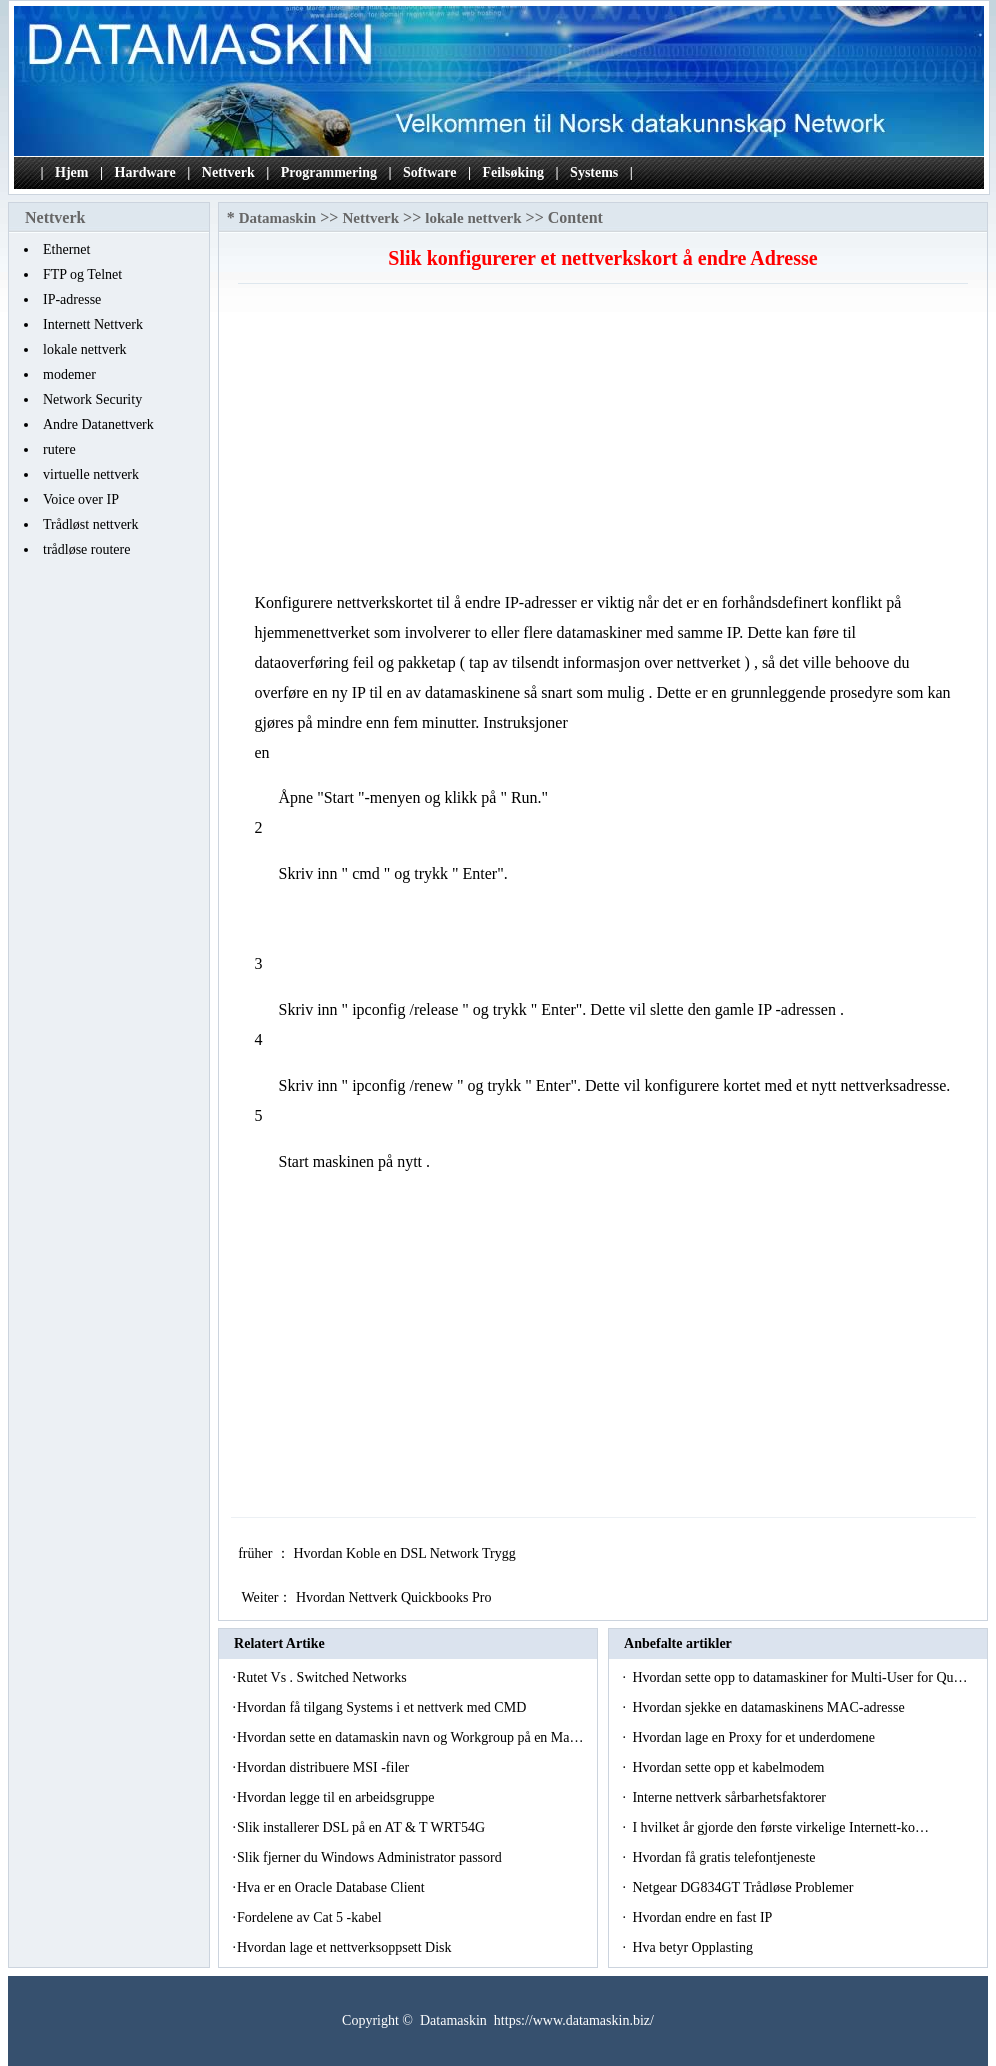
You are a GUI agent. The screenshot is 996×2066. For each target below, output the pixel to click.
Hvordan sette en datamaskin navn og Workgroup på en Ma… (410, 1737)
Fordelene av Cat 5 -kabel (311, 1917)
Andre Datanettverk (98, 424)
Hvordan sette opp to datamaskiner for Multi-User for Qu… (799, 1677)
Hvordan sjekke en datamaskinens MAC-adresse (770, 1707)
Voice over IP (81, 499)
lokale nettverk (85, 349)
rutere (59, 449)
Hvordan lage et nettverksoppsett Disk (346, 1947)
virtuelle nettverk (91, 474)
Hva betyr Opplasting (694, 1947)
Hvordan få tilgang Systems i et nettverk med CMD (383, 1707)
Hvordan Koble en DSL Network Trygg (406, 1553)
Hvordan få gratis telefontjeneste (725, 1857)
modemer (69, 374)
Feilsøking (513, 172)
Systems (594, 172)
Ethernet (66, 249)
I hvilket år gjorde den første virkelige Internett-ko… (780, 1827)
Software (429, 172)
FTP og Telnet (82, 274)
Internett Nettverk (93, 324)
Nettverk (228, 172)
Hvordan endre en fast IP (703, 1917)
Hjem (71, 172)
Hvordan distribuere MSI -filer (325, 1767)
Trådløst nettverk (91, 524)
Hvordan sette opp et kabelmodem (730, 1767)
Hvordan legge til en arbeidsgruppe (337, 1797)
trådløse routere (86, 549)
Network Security (92, 399)
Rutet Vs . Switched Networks (323, 1677)
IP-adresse (72, 299)
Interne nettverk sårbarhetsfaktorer (730, 1797)
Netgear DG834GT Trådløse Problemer (744, 1887)
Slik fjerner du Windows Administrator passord (371, 1857)
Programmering (329, 172)
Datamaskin (278, 218)
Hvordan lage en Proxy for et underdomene (755, 1737)
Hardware (145, 172)
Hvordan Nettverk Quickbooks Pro (395, 1597)
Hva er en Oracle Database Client (332, 1887)
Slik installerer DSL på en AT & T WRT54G (363, 1827)
